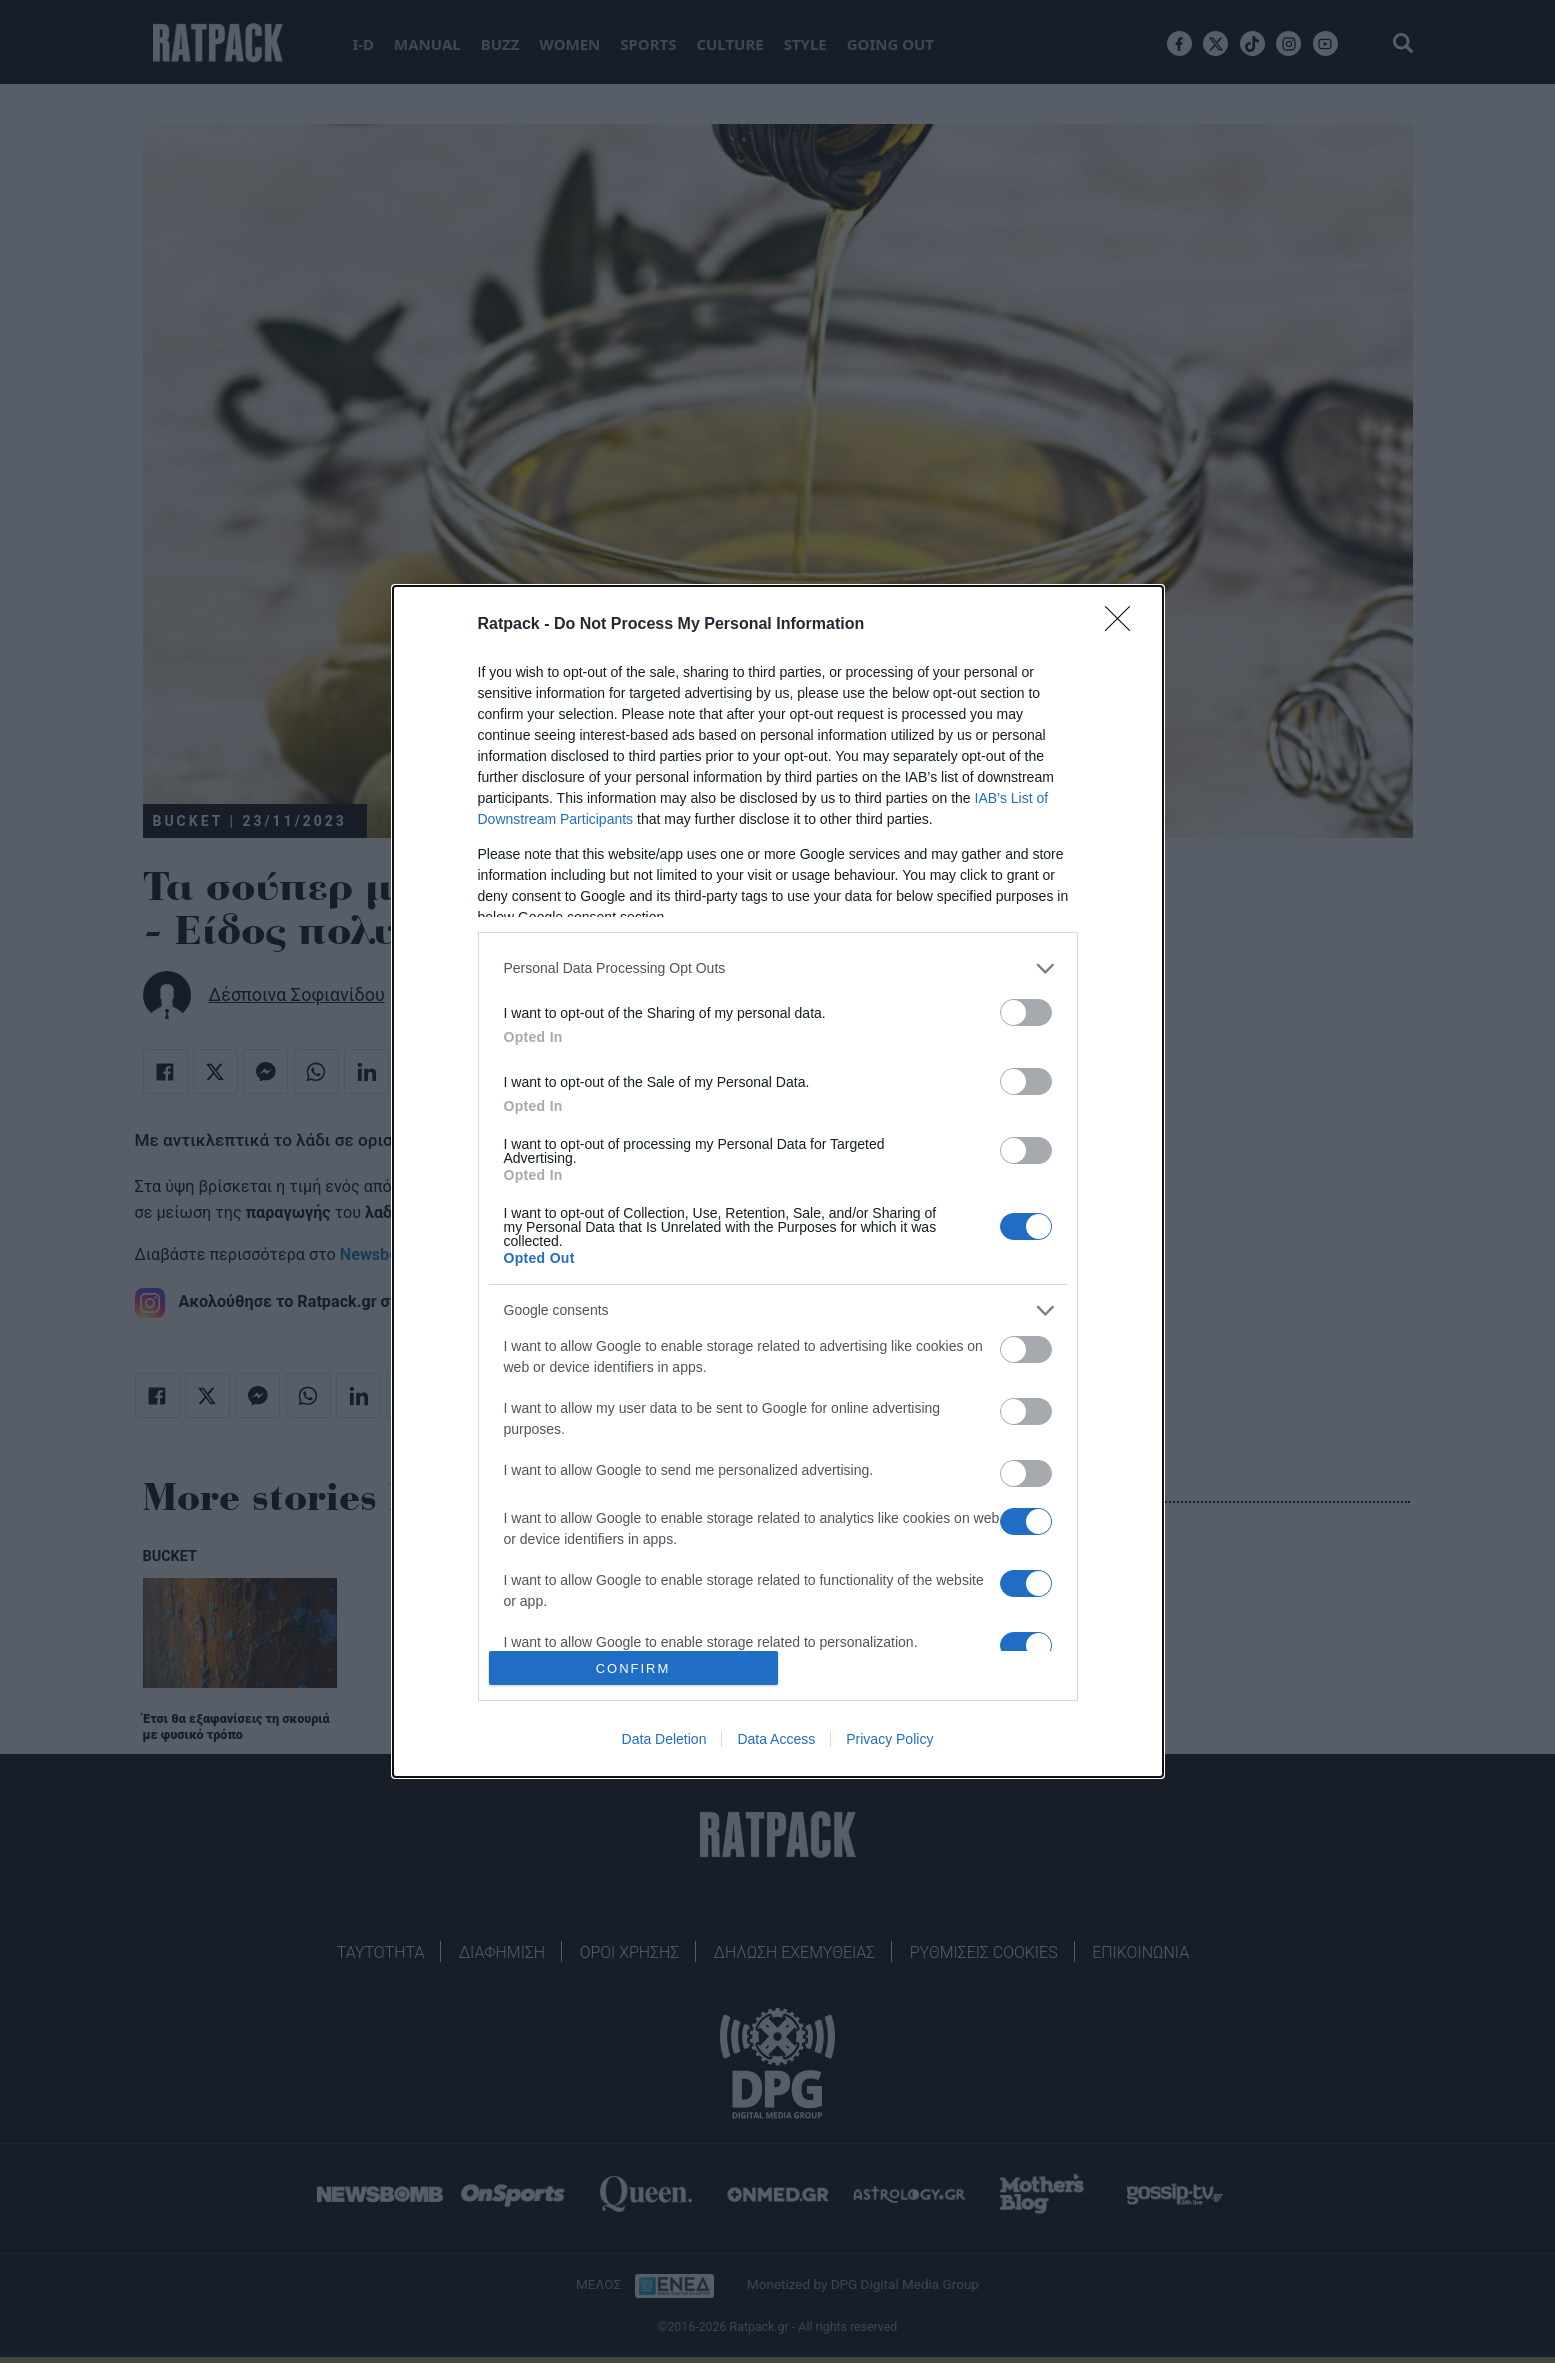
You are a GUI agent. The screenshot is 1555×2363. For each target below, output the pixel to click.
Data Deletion (664, 1739)
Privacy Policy (889, 1739)
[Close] (1124, 625)
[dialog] (778, 1182)
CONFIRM (633, 1667)
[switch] (1026, 1012)
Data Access (776, 1739)
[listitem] (778, 968)
